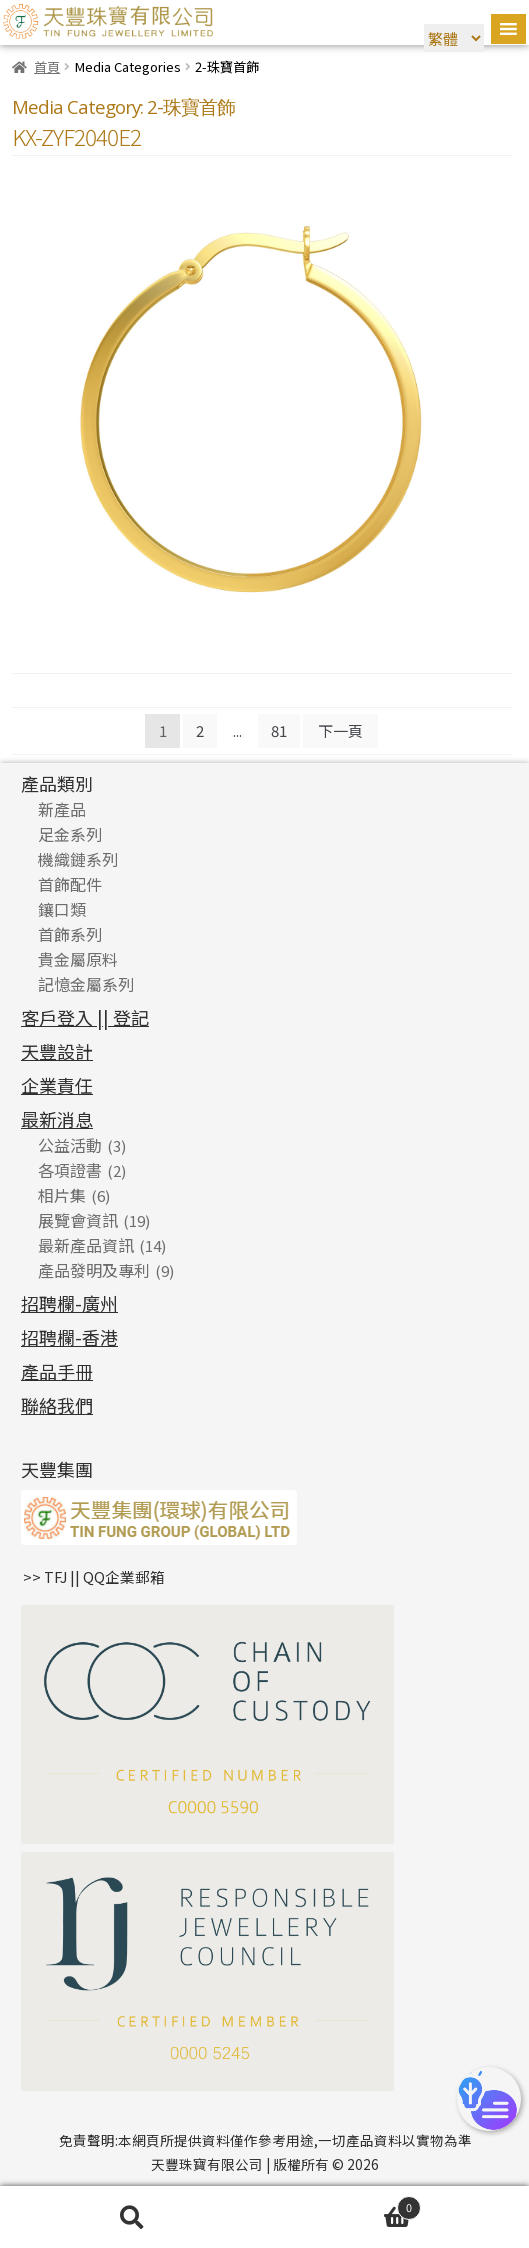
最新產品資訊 (86, 1245)
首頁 (47, 66)
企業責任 (57, 1085)
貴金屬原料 (78, 959)
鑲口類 (62, 909)
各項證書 (70, 1170)
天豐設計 (57, 1051)
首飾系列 (70, 934)
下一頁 (340, 730)
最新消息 (57, 1119)
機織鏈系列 (78, 859)
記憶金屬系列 (86, 984)
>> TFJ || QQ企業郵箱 (94, 1576)
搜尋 (132, 2217)
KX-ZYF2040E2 (76, 136)
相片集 (62, 1195)
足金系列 (70, 834)
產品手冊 (57, 1371)
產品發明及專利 (94, 1270)
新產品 (62, 809)
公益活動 (70, 1145)
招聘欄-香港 (69, 1337)
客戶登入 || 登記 (85, 1017)
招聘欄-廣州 (69, 1303)
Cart (343, 2206)
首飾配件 (70, 884)
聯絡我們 (57, 1405)
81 (279, 730)
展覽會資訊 (78, 1220)
